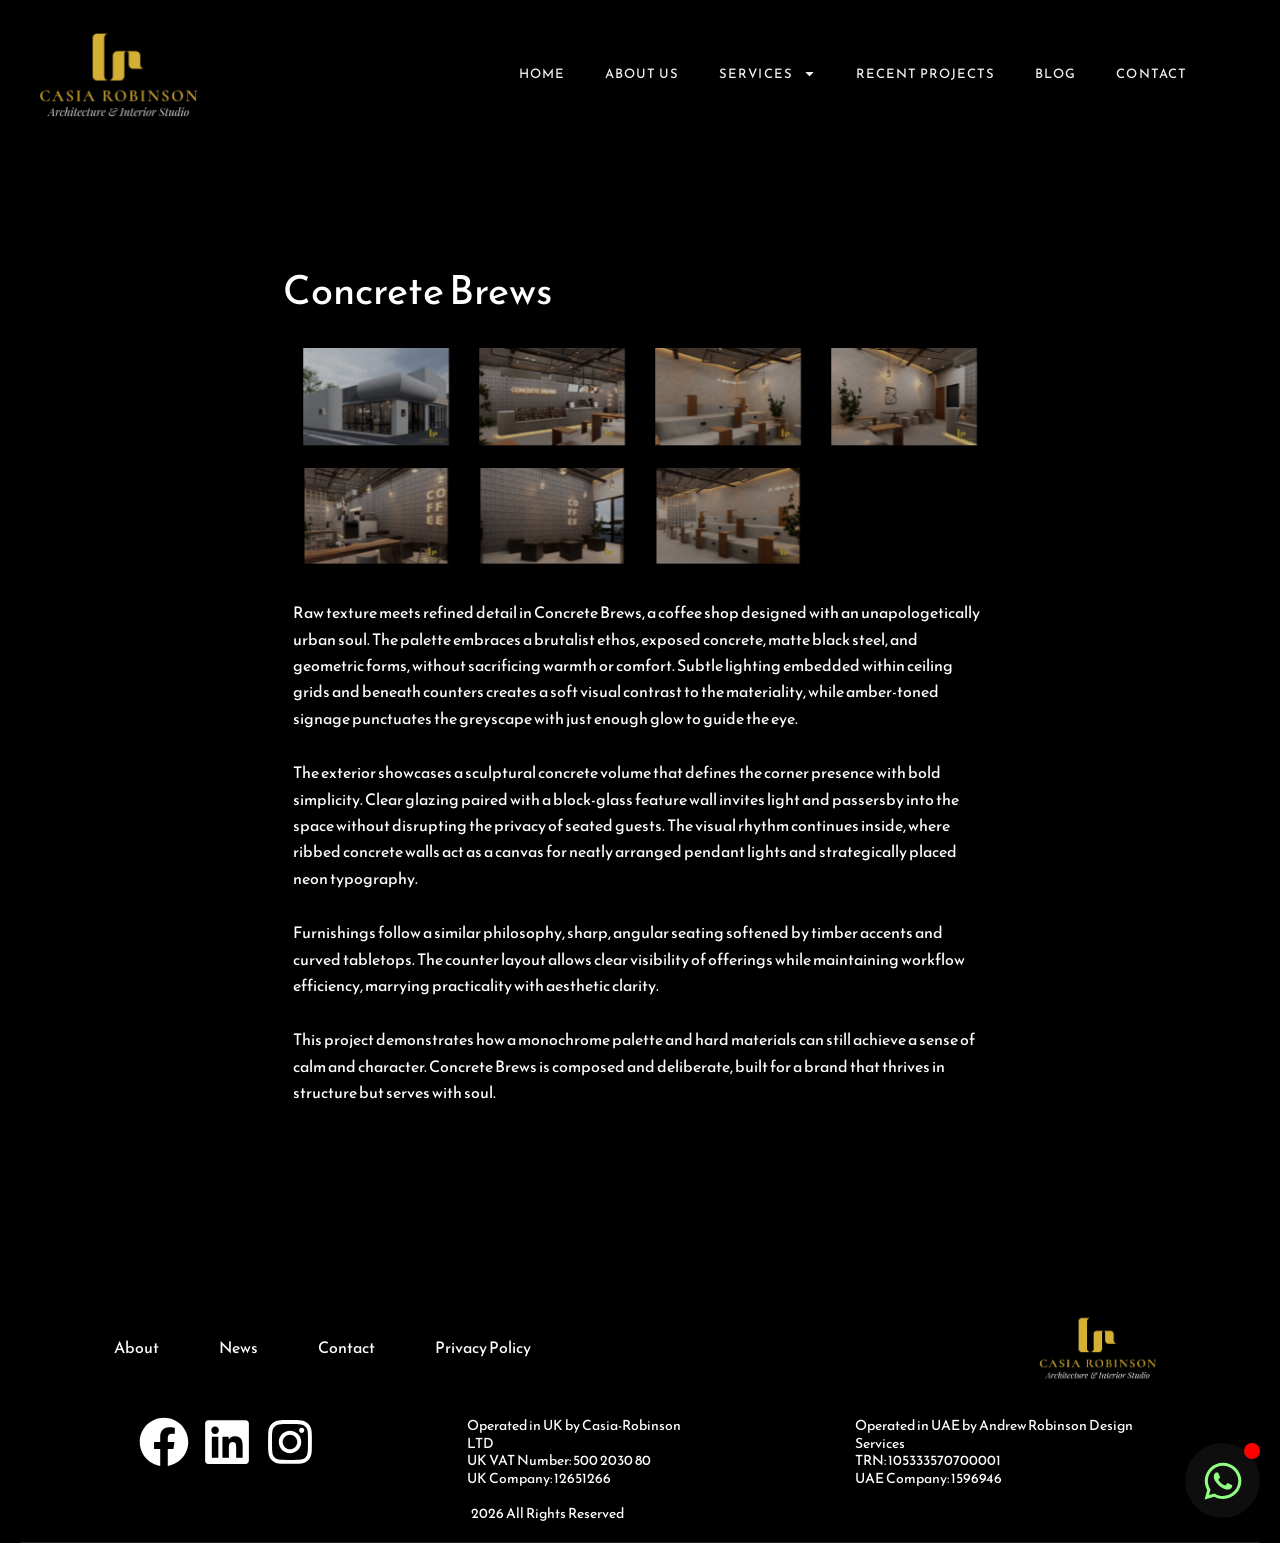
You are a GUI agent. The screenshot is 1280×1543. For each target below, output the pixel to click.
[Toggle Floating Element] (1222, 1480)
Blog (1055, 73)
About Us (642, 73)
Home (542, 73)
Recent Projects (926, 73)
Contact (1151, 73)
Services (767, 73)
